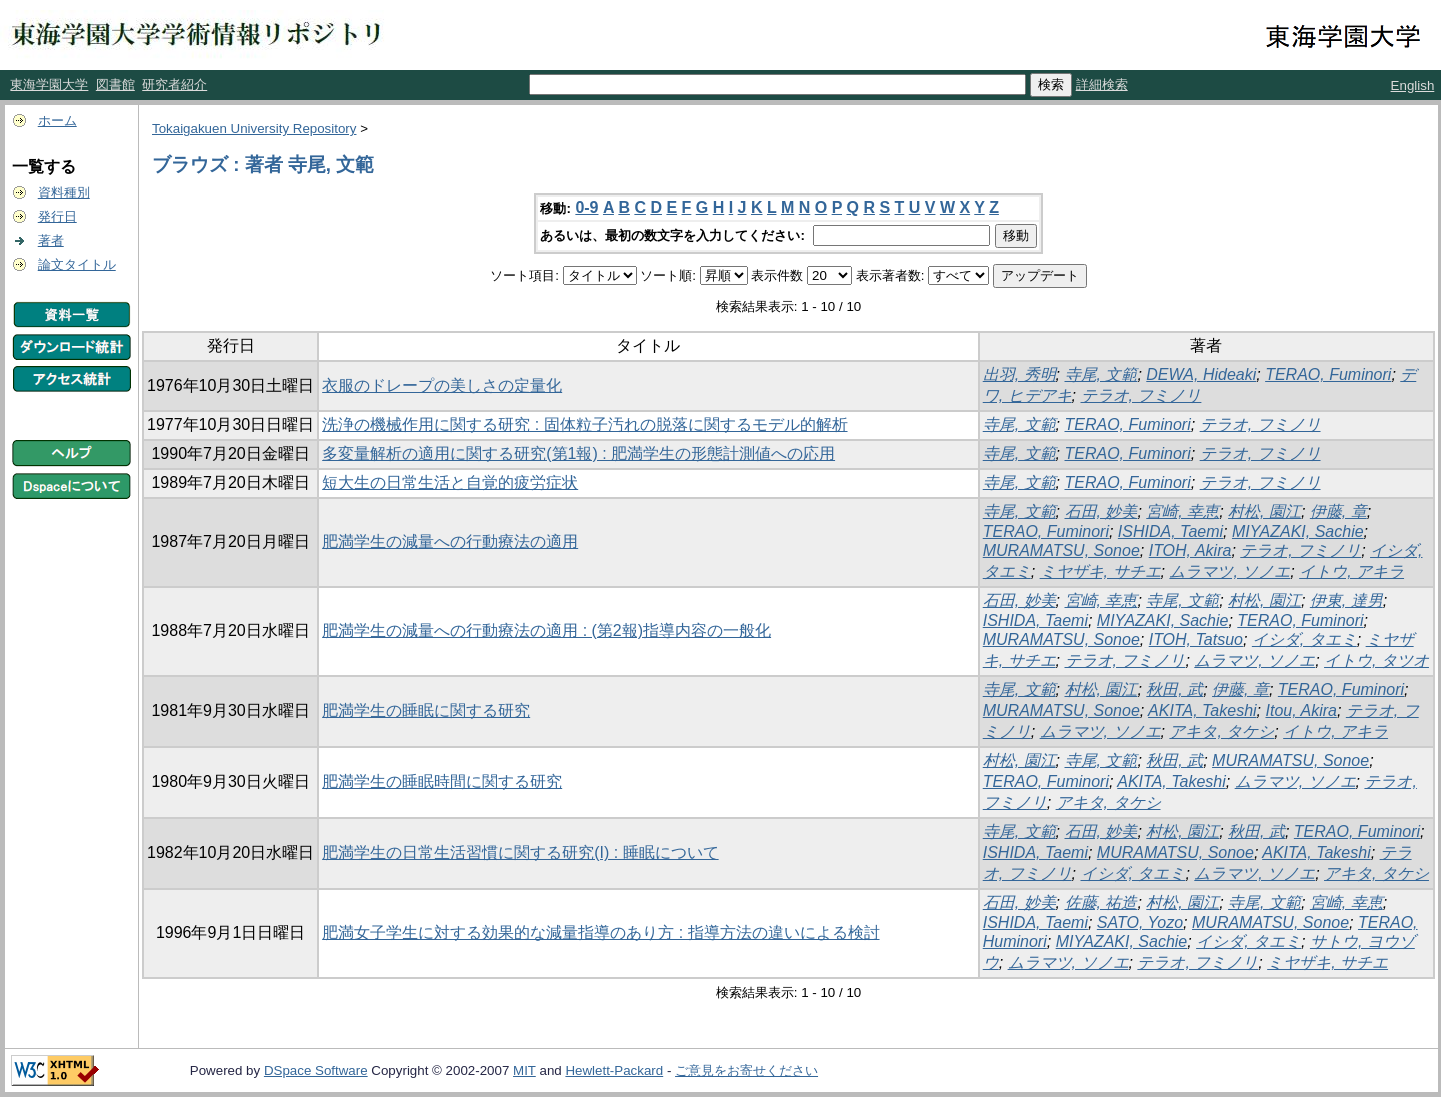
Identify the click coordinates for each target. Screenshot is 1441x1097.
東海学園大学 (49, 84)
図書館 (115, 84)
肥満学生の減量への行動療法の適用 (450, 541)
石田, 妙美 (1101, 511)
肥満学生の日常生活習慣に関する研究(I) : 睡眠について (520, 852)
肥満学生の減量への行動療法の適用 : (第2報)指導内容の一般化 (546, 630)
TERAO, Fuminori (1328, 374)
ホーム (57, 120)
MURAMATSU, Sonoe (1061, 550)
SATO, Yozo (1140, 922)
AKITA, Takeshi (1202, 710)
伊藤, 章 (1338, 511)
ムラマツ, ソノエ (1229, 571)
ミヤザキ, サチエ (1100, 571)
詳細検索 (1102, 84)
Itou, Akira (1300, 710)
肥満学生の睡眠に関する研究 (426, 710)
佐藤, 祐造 (1101, 902)
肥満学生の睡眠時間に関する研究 (442, 781)
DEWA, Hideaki (1201, 374)
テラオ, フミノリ (1141, 395)
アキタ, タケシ (1221, 731)
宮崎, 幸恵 (1182, 511)
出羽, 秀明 (1019, 374)
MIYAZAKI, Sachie (1298, 531)
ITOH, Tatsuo (1196, 639)
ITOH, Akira (1190, 550)
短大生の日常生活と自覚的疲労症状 (450, 482)
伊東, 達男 (1346, 600)
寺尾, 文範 (1101, 374)
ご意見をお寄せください (746, 1070)
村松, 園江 (1264, 511)
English (1413, 85)
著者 (51, 240)
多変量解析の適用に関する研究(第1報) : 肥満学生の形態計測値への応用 (578, 453)
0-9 (586, 207)
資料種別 (64, 192)
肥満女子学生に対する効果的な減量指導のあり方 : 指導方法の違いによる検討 (600, 932)
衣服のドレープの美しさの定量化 (442, 385)
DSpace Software (316, 1070)
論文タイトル (77, 264)
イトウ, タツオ (1376, 660)
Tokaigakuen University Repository (254, 128)
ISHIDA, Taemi (1170, 531)
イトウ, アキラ (1351, 571)
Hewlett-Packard (614, 1070)
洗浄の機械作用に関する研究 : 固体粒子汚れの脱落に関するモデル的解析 (584, 424)
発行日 (57, 216)
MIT (524, 1070)
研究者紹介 (174, 84)
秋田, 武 (1174, 689)
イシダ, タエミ (1304, 639)
